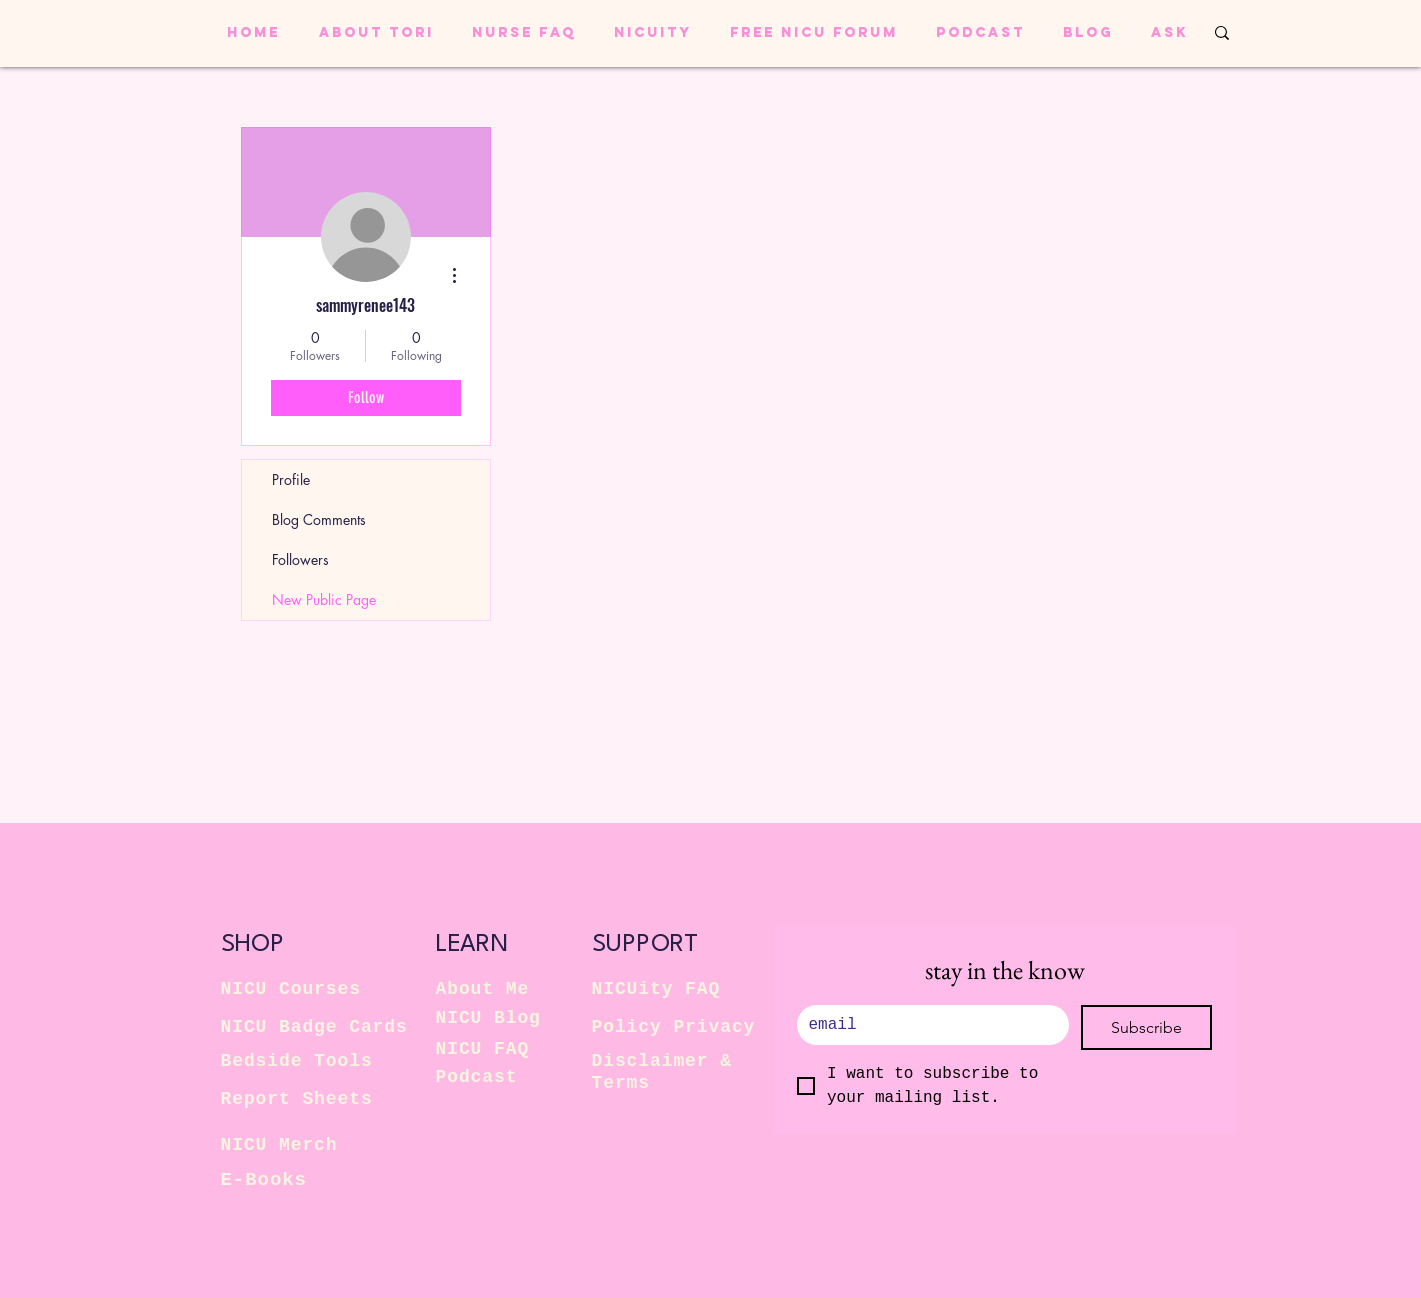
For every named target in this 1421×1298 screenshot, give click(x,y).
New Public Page (324, 599)
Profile (291, 479)
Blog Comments (319, 519)
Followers (300, 559)
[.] (927, 1025)
